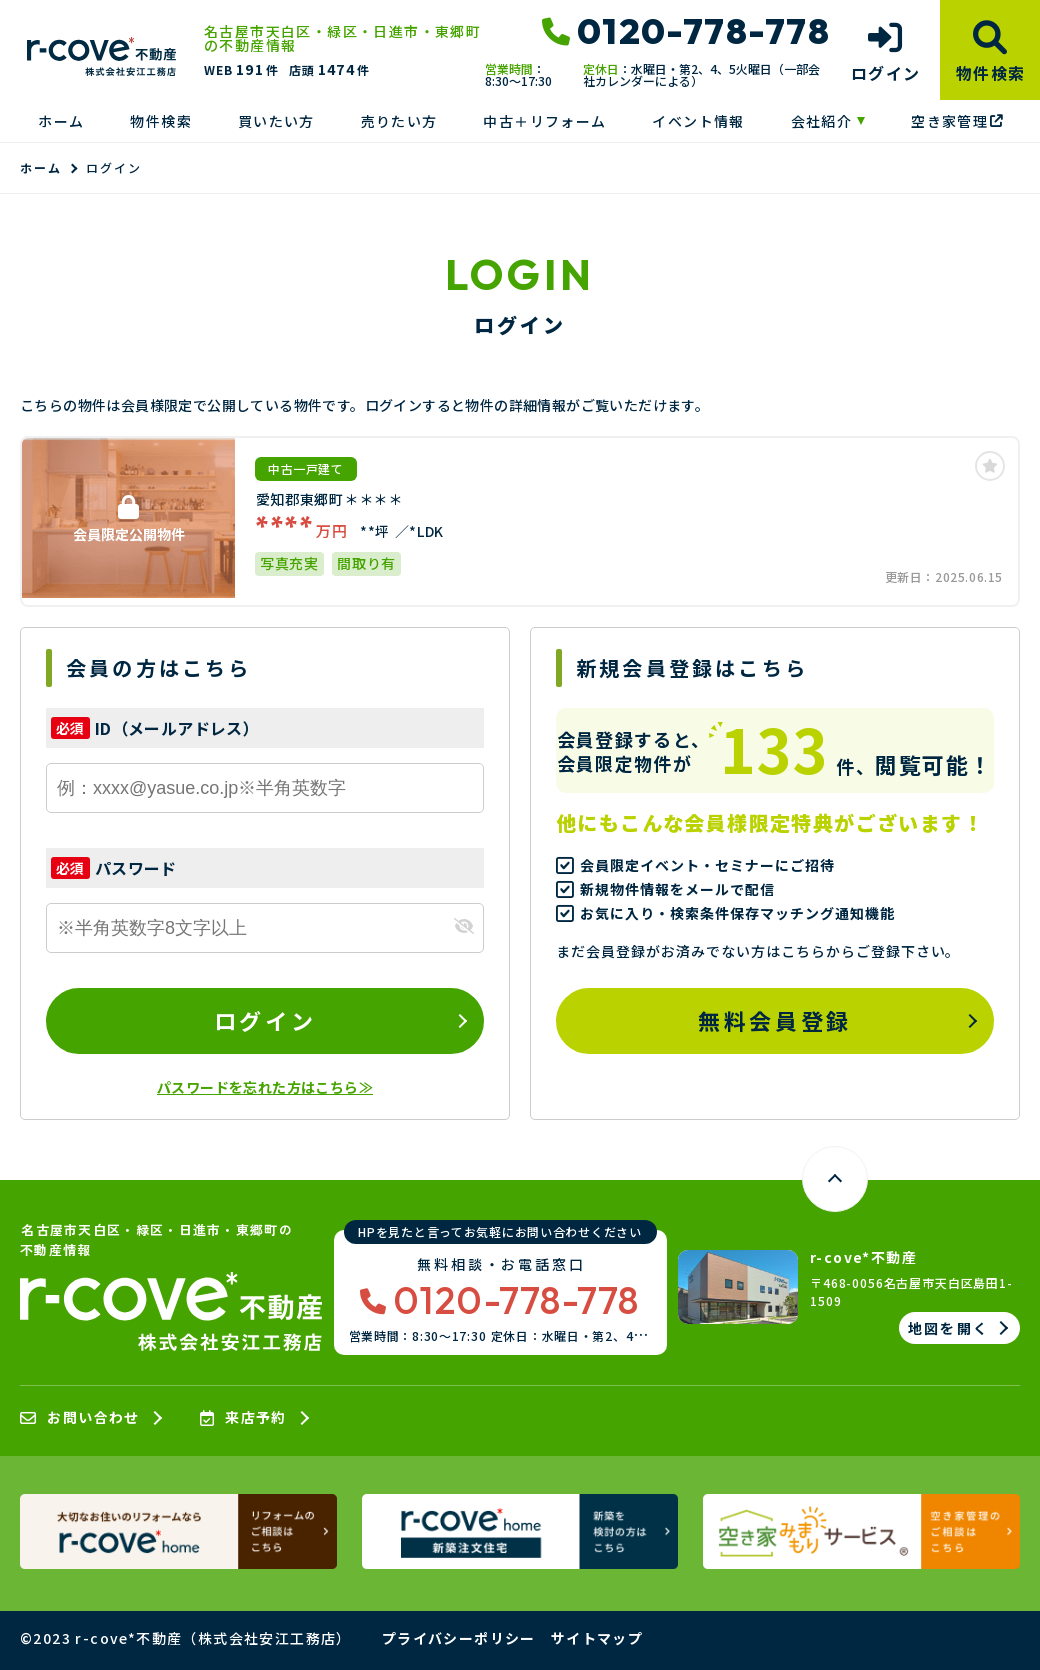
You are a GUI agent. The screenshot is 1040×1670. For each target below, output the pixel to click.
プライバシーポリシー (459, 1638)
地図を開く (948, 1328)
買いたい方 (276, 121)
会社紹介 (822, 121)
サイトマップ (597, 1638)
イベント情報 (698, 121)
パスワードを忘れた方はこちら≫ (265, 1087)
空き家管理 (957, 121)
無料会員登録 (774, 1020)
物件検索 (161, 121)
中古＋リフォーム (544, 121)
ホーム (61, 121)
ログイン (265, 1020)
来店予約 (243, 1418)
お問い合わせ (80, 1418)
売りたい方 (399, 121)
